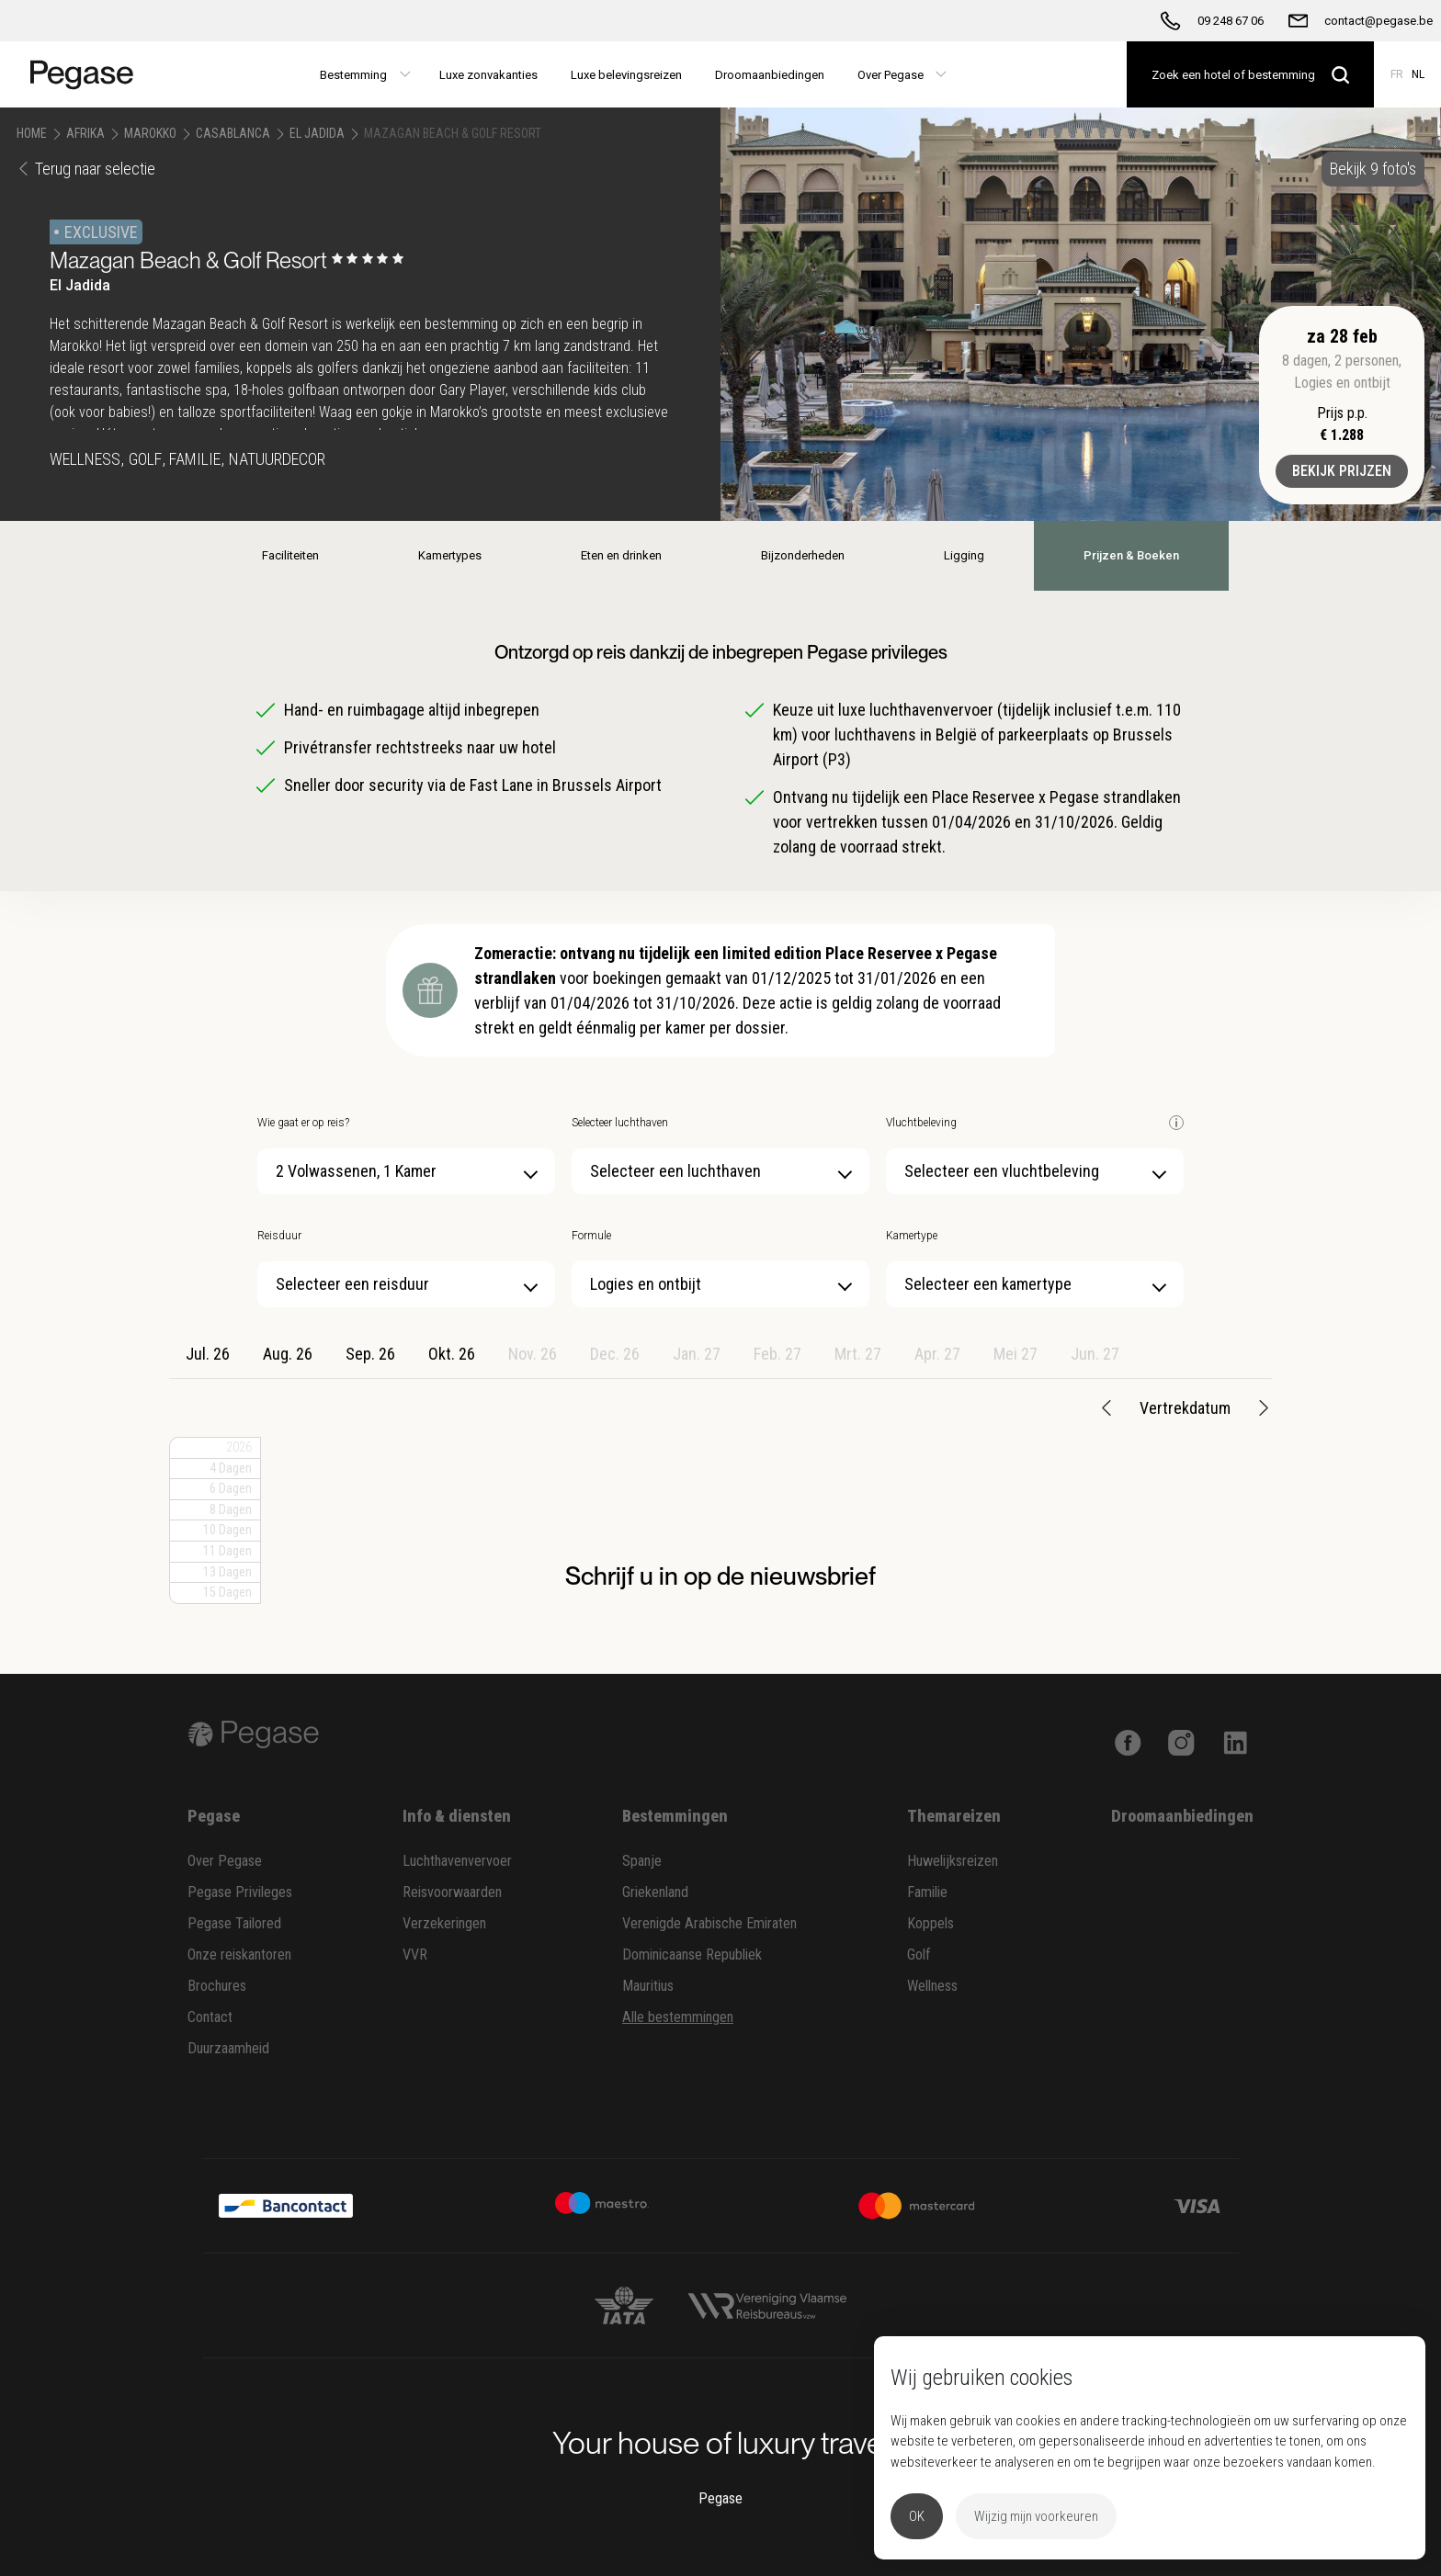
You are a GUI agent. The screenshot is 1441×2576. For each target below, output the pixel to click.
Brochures (216, 1985)
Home (32, 133)
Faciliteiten (290, 555)
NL (1418, 74)
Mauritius (648, 1985)
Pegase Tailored (234, 1923)
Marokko (150, 133)
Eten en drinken (621, 555)
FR (1396, 74)
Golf (919, 1954)
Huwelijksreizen (952, 1861)
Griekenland (655, 1892)
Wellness (932, 1985)
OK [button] (917, 2516)
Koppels (930, 1923)
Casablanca (233, 133)
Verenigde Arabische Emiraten (709, 1923)
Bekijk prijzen (1341, 471)
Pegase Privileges (239, 1892)
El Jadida (317, 133)
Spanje (642, 1861)
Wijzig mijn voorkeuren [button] (1036, 2516)
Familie (927, 1892)
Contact (210, 2017)
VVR (415, 1954)
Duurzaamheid (228, 2048)
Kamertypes (450, 555)
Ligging (964, 555)
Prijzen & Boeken (1131, 555)
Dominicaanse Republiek (692, 1954)
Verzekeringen (444, 1923)
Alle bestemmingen (677, 2017)
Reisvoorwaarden (452, 1892)
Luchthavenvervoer (457, 1861)
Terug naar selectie (86, 168)
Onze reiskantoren (239, 1954)
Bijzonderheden (803, 555)
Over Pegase (224, 1861)
